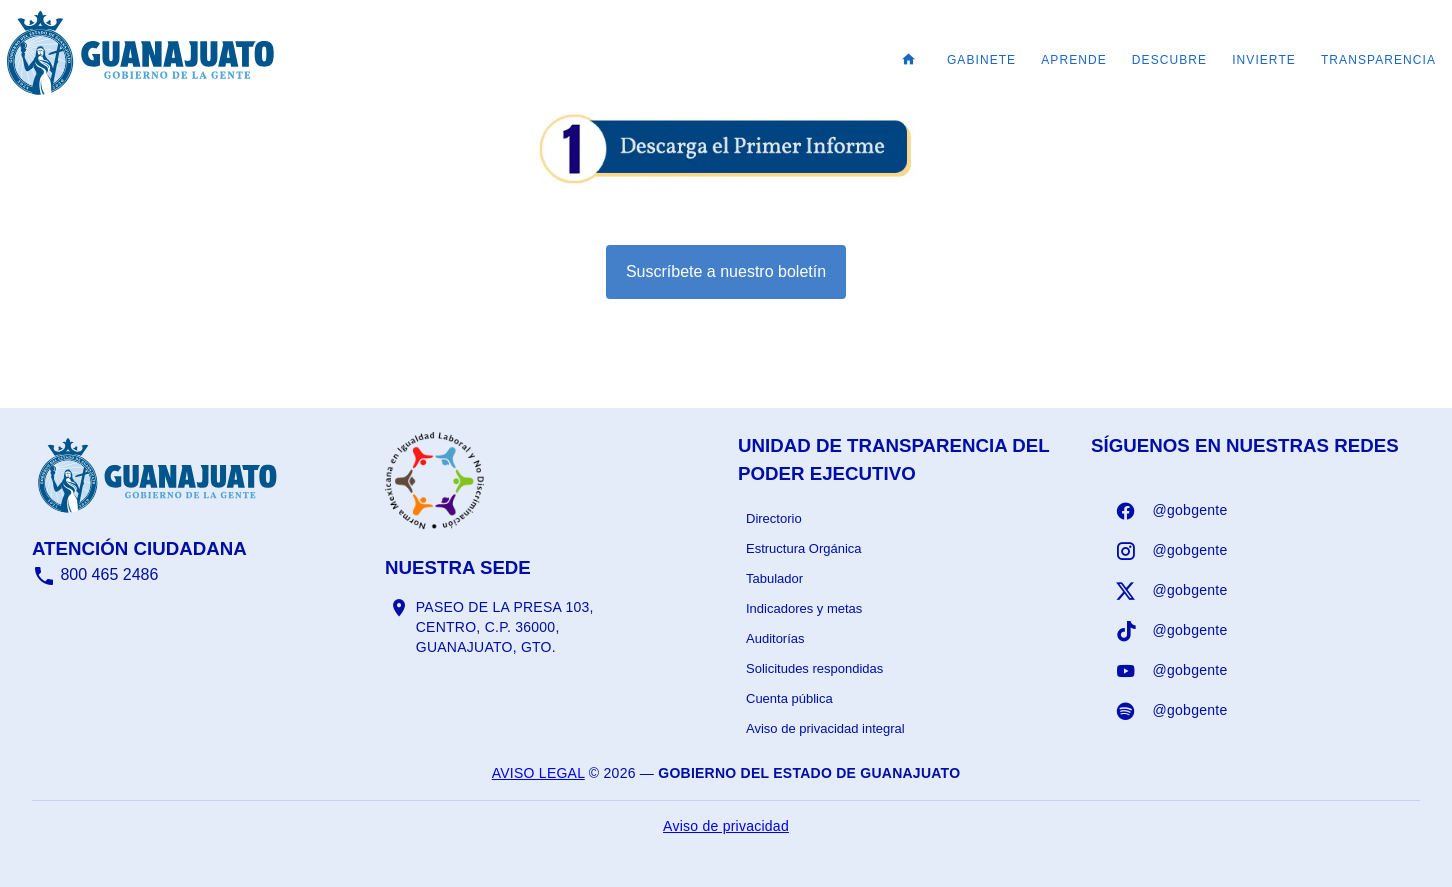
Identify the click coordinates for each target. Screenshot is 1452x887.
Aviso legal (538, 773)
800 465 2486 (95, 574)
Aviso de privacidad (726, 826)
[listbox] (902, 624)
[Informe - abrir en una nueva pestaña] (726, 177)
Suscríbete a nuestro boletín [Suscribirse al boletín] (726, 271)
